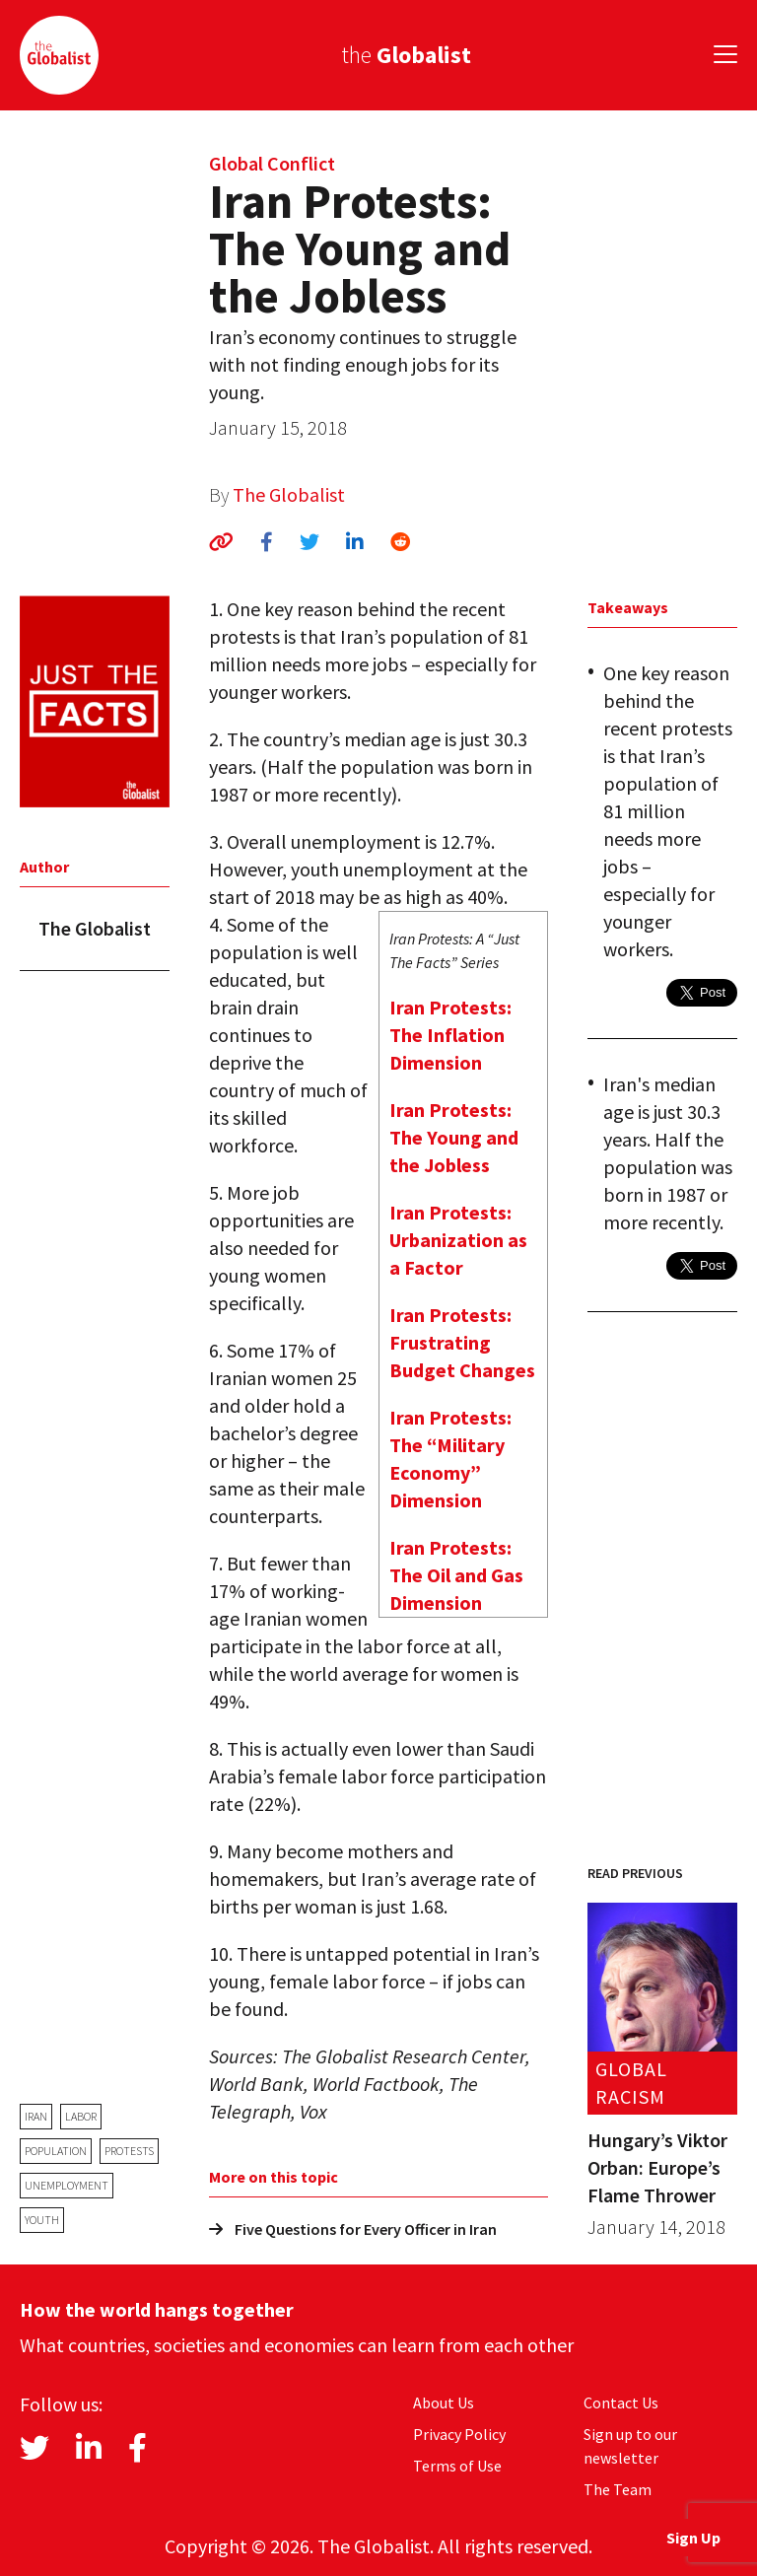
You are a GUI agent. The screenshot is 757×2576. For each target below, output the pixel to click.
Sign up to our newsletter (630, 2446)
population (56, 2150)
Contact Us (621, 2402)
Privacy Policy (459, 2434)
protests (129, 2150)
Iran (36, 2116)
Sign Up (693, 2537)
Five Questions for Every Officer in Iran (353, 2229)
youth (42, 2219)
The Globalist (289, 494)
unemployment (66, 2185)
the (406, 54)
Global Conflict (272, 163)
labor (81, 2116)
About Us (443, 2402)
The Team (618, 2489)
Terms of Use (457, 2465)
